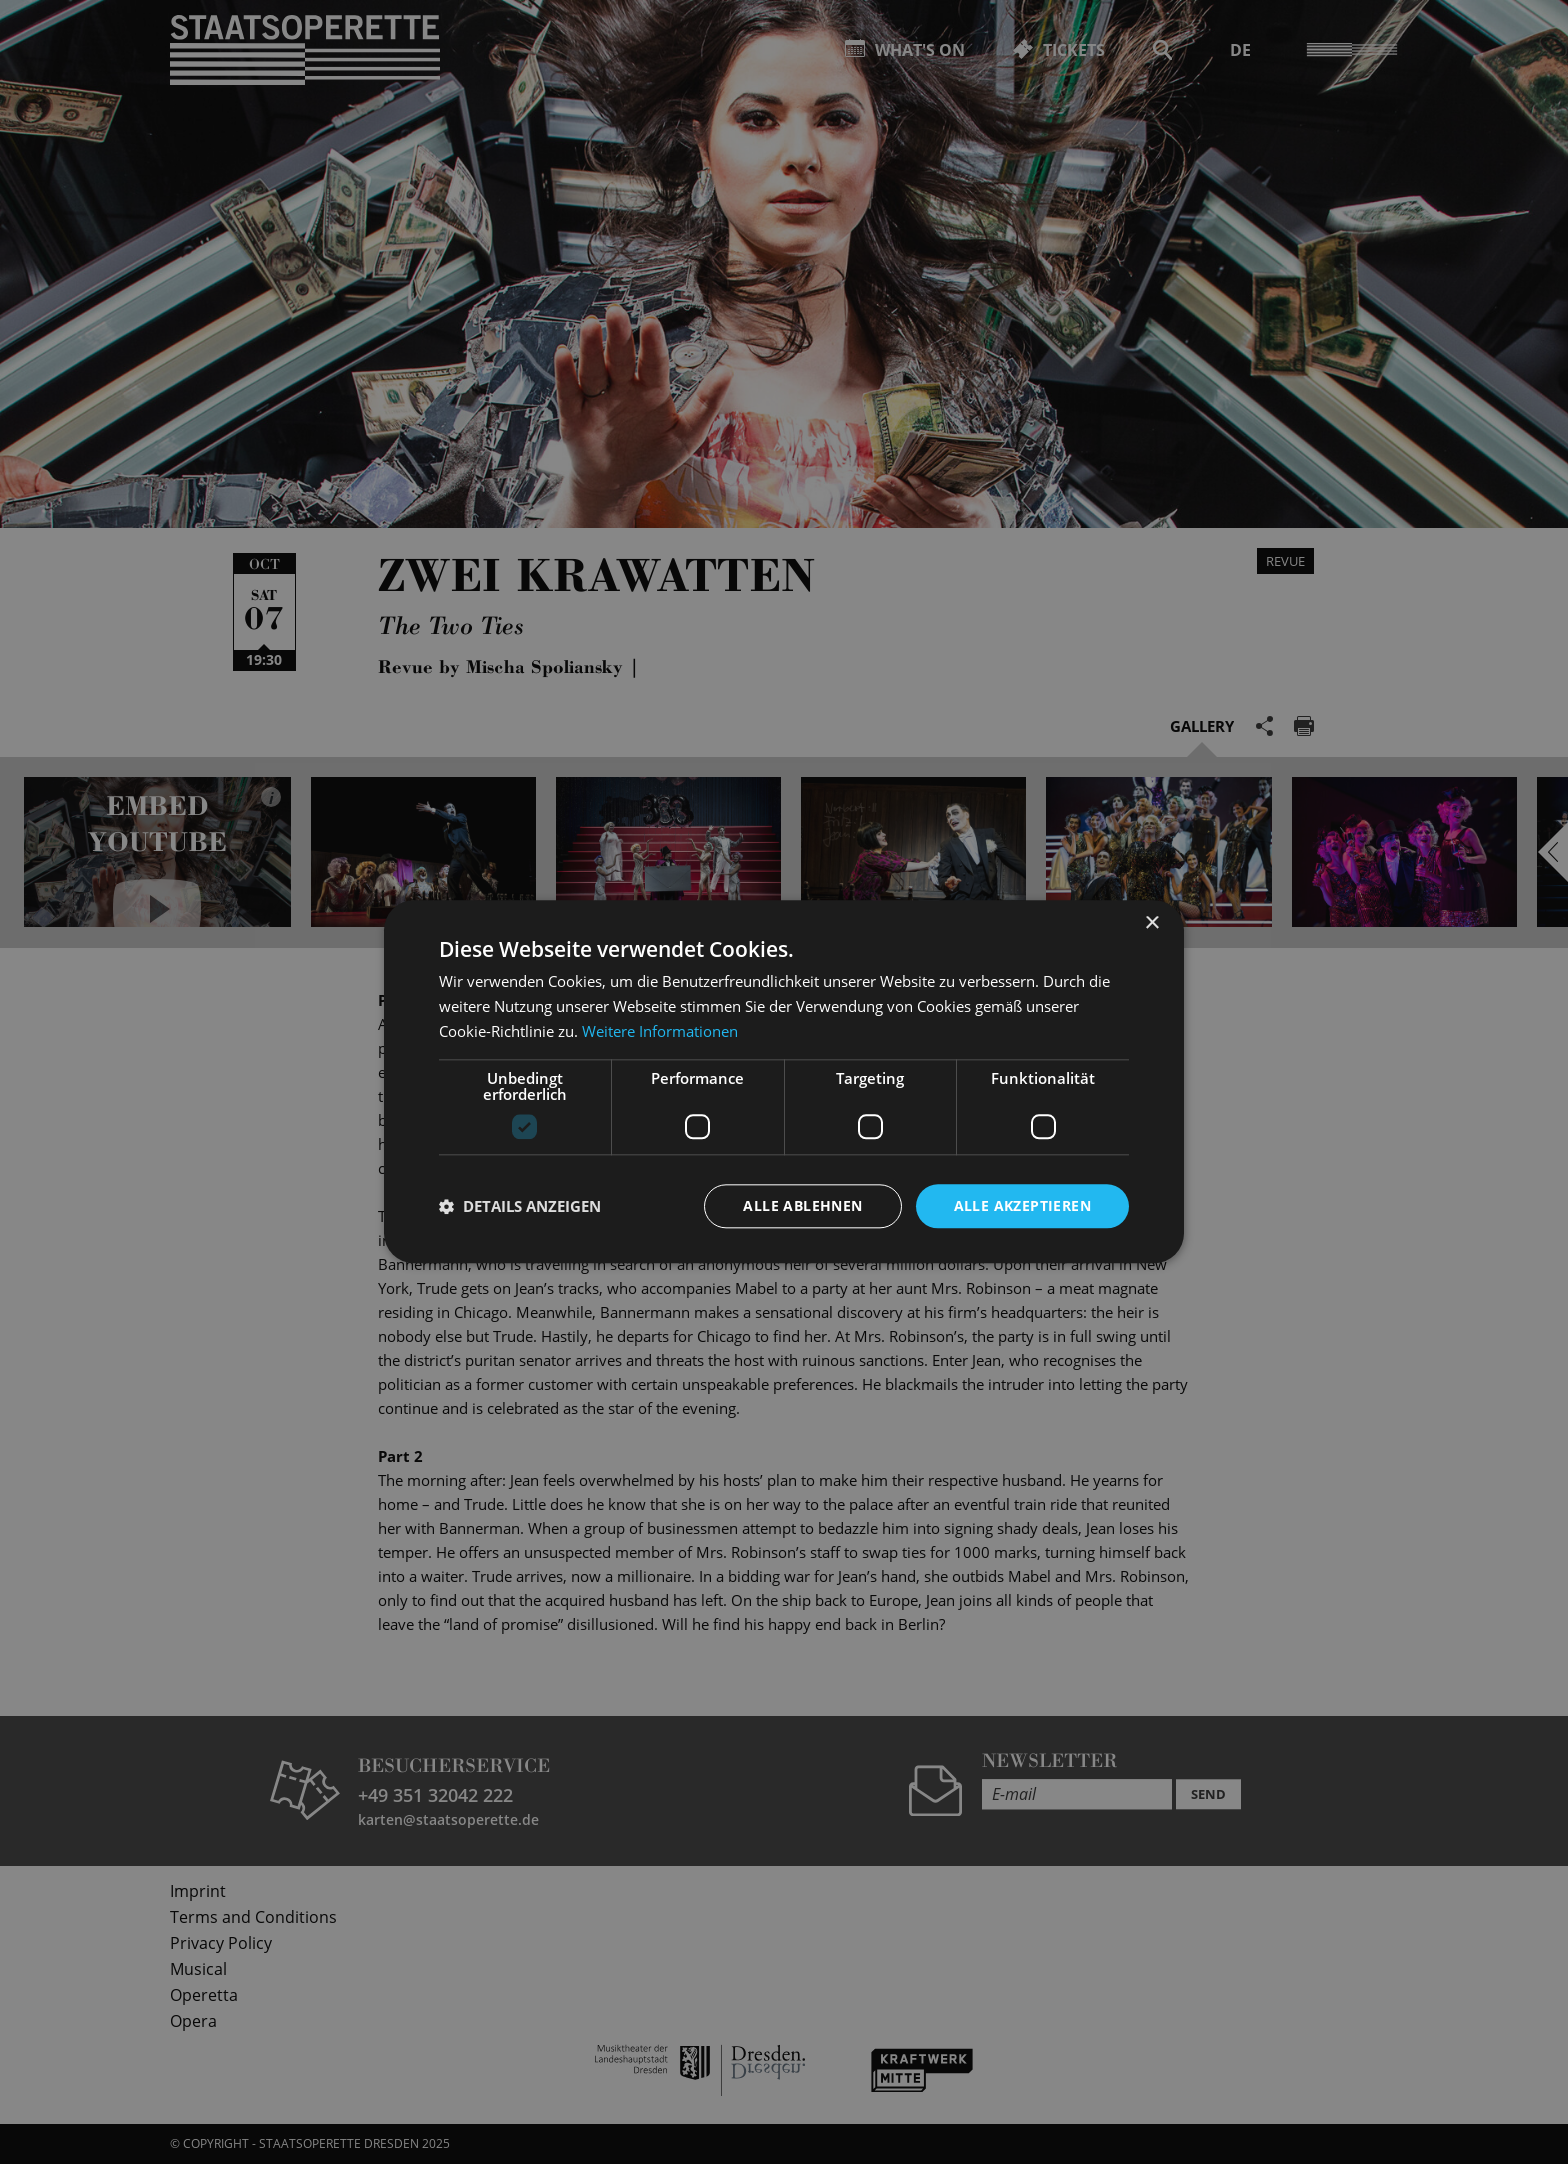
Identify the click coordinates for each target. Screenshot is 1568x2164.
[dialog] (784, 1082)
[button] (520, 1206)
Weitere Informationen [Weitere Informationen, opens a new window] (660, 1031)
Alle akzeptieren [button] (1022, 1205)
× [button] (1151, 923)
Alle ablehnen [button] (802, 1205)
